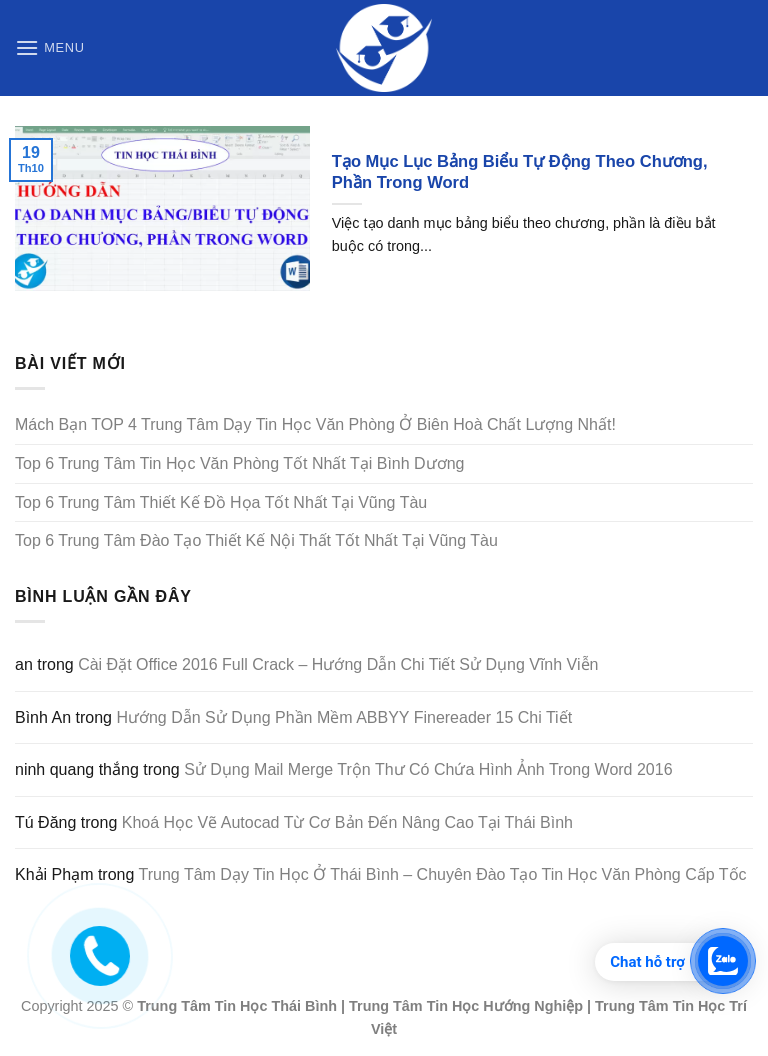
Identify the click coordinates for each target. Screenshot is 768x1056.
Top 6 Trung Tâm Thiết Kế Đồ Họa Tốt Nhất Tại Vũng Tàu (221, 502)
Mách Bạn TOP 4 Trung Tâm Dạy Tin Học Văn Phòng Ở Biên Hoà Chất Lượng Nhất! (315, 424)
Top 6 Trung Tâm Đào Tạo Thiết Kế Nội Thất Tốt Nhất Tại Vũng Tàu (256, 540)
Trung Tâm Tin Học (202, 1006)
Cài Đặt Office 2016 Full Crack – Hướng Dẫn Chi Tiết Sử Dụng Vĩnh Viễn (338, 664)
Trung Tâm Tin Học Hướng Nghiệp (466, 1006)
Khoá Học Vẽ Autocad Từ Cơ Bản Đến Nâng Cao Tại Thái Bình (347, 822)
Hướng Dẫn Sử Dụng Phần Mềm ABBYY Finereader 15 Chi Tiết (344, 717)
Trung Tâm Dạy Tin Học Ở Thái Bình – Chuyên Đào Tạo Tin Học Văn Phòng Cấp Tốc (443, 874)
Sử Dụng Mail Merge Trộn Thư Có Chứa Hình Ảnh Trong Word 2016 (428, 769)
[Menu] (50, 47)
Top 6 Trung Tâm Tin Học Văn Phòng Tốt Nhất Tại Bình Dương (239, 463)
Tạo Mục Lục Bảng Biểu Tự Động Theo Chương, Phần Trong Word (520, 172)
